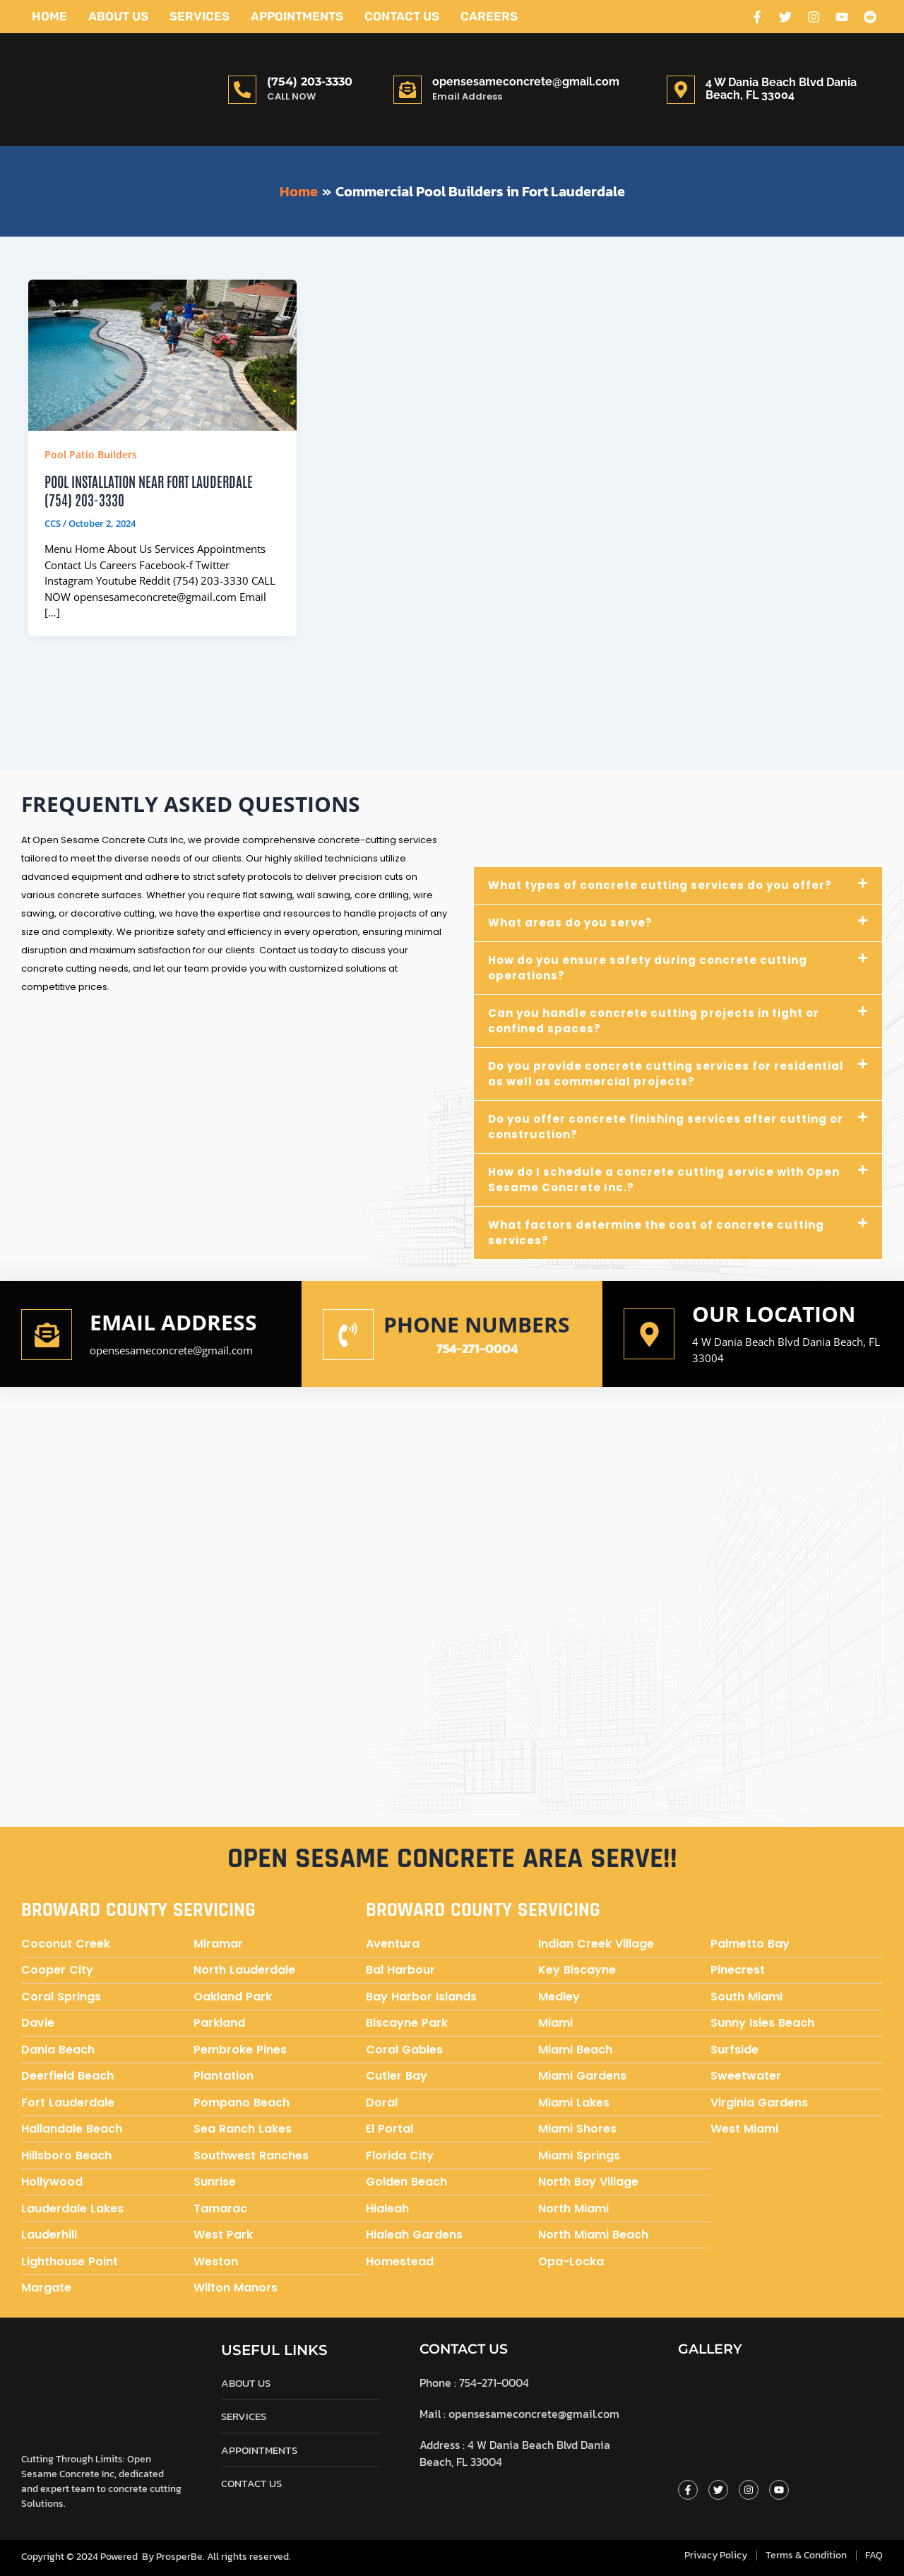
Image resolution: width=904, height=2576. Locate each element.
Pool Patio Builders (90, 454)
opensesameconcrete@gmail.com (525, 81)
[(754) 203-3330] (242, 90)
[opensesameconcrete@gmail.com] (407, 90)
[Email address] (46, 1334)
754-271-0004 (477, 1348)
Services (200, 16)
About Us (118, 16)
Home (49, 16)
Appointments (297, 16)
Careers (489, 16)
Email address (173, 1322)
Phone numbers (476, 1324)
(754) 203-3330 (309, 81)
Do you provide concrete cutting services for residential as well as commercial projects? (666, 1074)
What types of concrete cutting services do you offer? (660, 885)
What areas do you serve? (570, 922)
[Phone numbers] (348, 1334)
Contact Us (401, 16)
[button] (678, 885)
